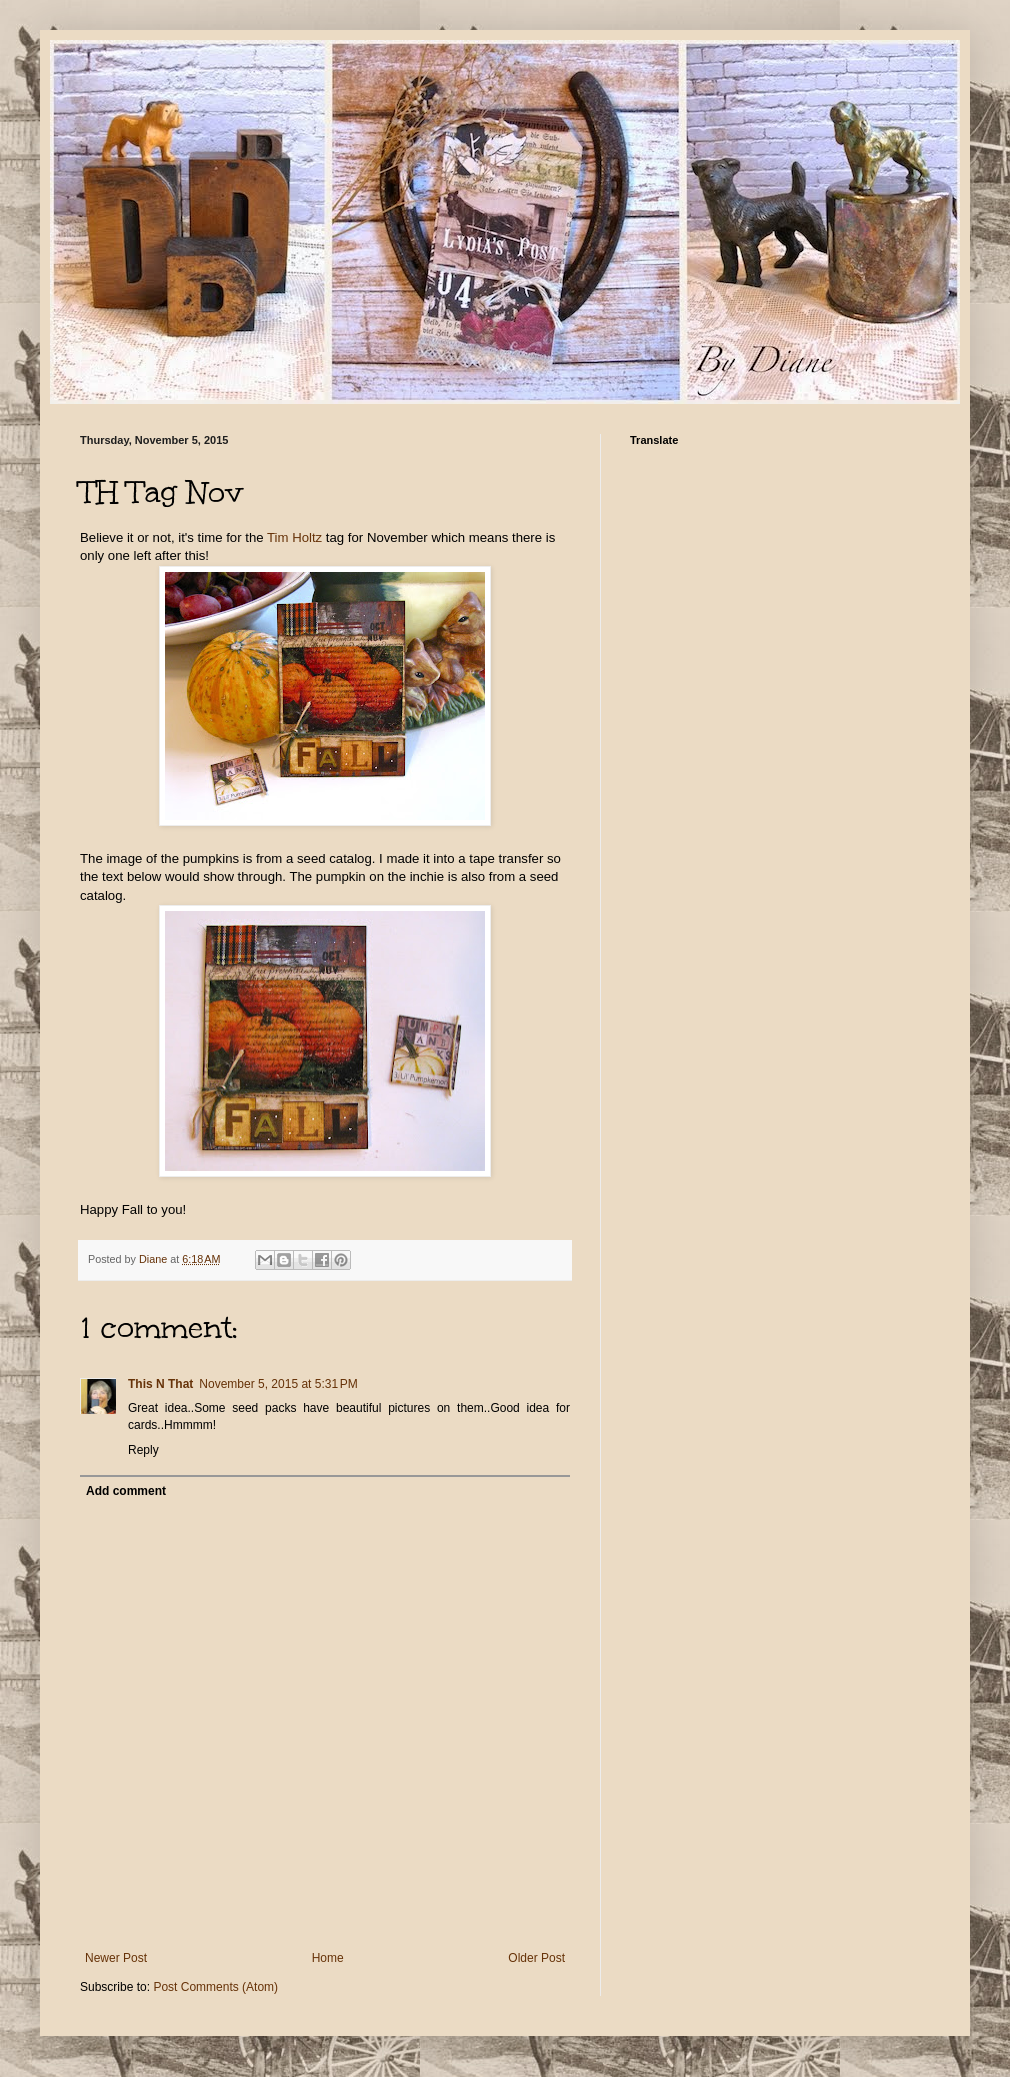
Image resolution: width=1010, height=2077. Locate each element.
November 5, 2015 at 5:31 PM (278, 1384)
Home (328, 1958)
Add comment (126, 1491)
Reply (143, 1450)
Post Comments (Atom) (215, 1987)
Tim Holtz (294, 537)
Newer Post (116, 1958)
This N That (160, 1384)
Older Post (536, 1958)
